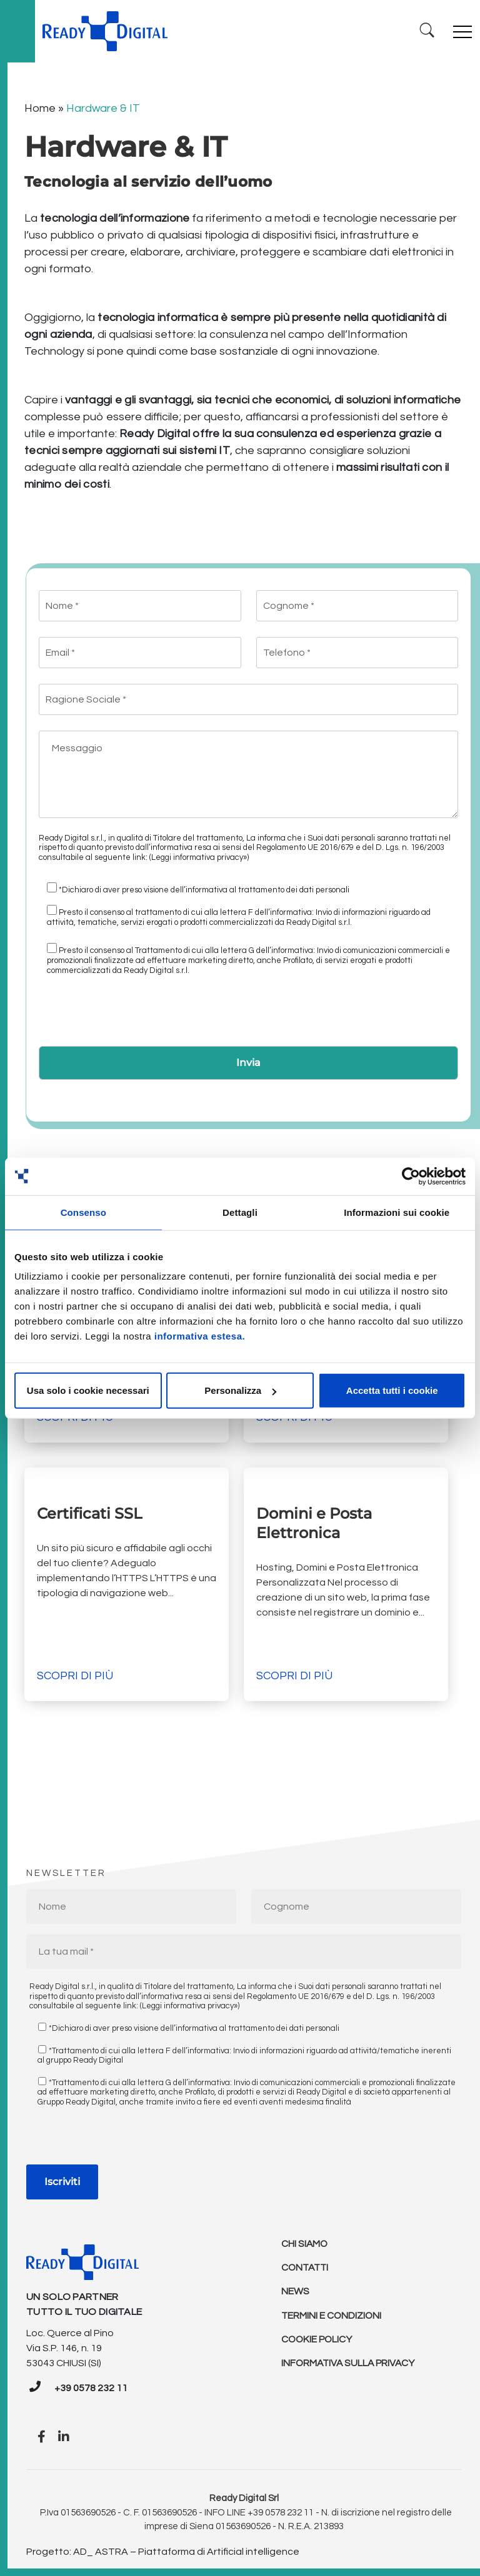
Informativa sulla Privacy (350, 2369)
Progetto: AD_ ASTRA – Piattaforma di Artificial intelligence (162, 2552)
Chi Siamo (305, 2244)
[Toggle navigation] (462, 31)
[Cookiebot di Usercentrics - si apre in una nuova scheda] (411, 1176)
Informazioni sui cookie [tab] (396, 1212)
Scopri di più (75, 1676)
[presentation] (134, 1015)
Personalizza (240, 1390)
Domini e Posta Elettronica (314, 1523)
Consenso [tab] (83, 1212)
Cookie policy (317, 2344)
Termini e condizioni (332, 2319)
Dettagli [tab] (240, 1212)
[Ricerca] (426, 31)
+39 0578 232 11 (91, 2388)
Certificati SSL (91, 1513)
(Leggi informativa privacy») (199, 857)
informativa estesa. (199, 1336)
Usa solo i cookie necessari (88, 1390)
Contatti (306, 2269)
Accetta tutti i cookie (392, 1390)
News (295, 2294)
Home (40, 108)
